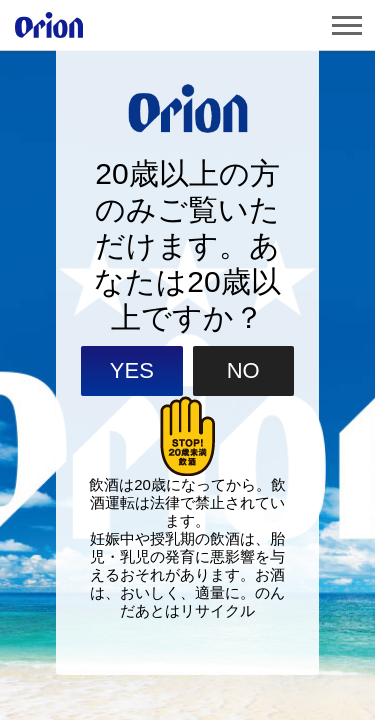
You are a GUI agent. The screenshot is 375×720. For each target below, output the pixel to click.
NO (243, 393)
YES (132, 393)
